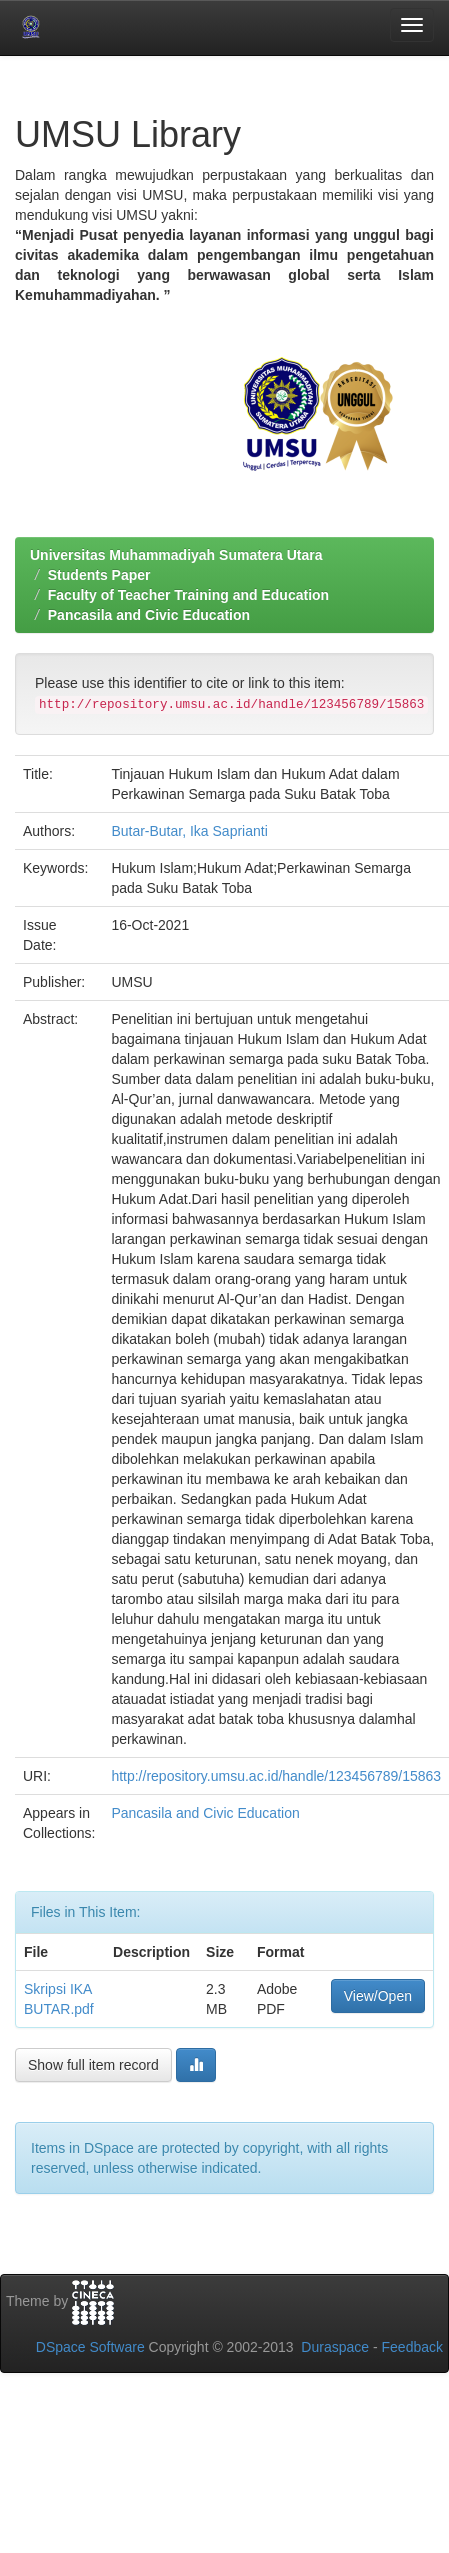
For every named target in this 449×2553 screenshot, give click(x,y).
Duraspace (335, 2347)
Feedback (412, 2347)
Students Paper (99, 575)
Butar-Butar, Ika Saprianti (189, 831)
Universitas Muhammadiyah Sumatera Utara (176, 555)
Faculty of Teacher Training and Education (188, 595)
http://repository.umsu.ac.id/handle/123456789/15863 (276, 1776)
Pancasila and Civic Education (149, 615)
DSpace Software (90, 2347)
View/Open (378, 1996)
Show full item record (93, 2065)
